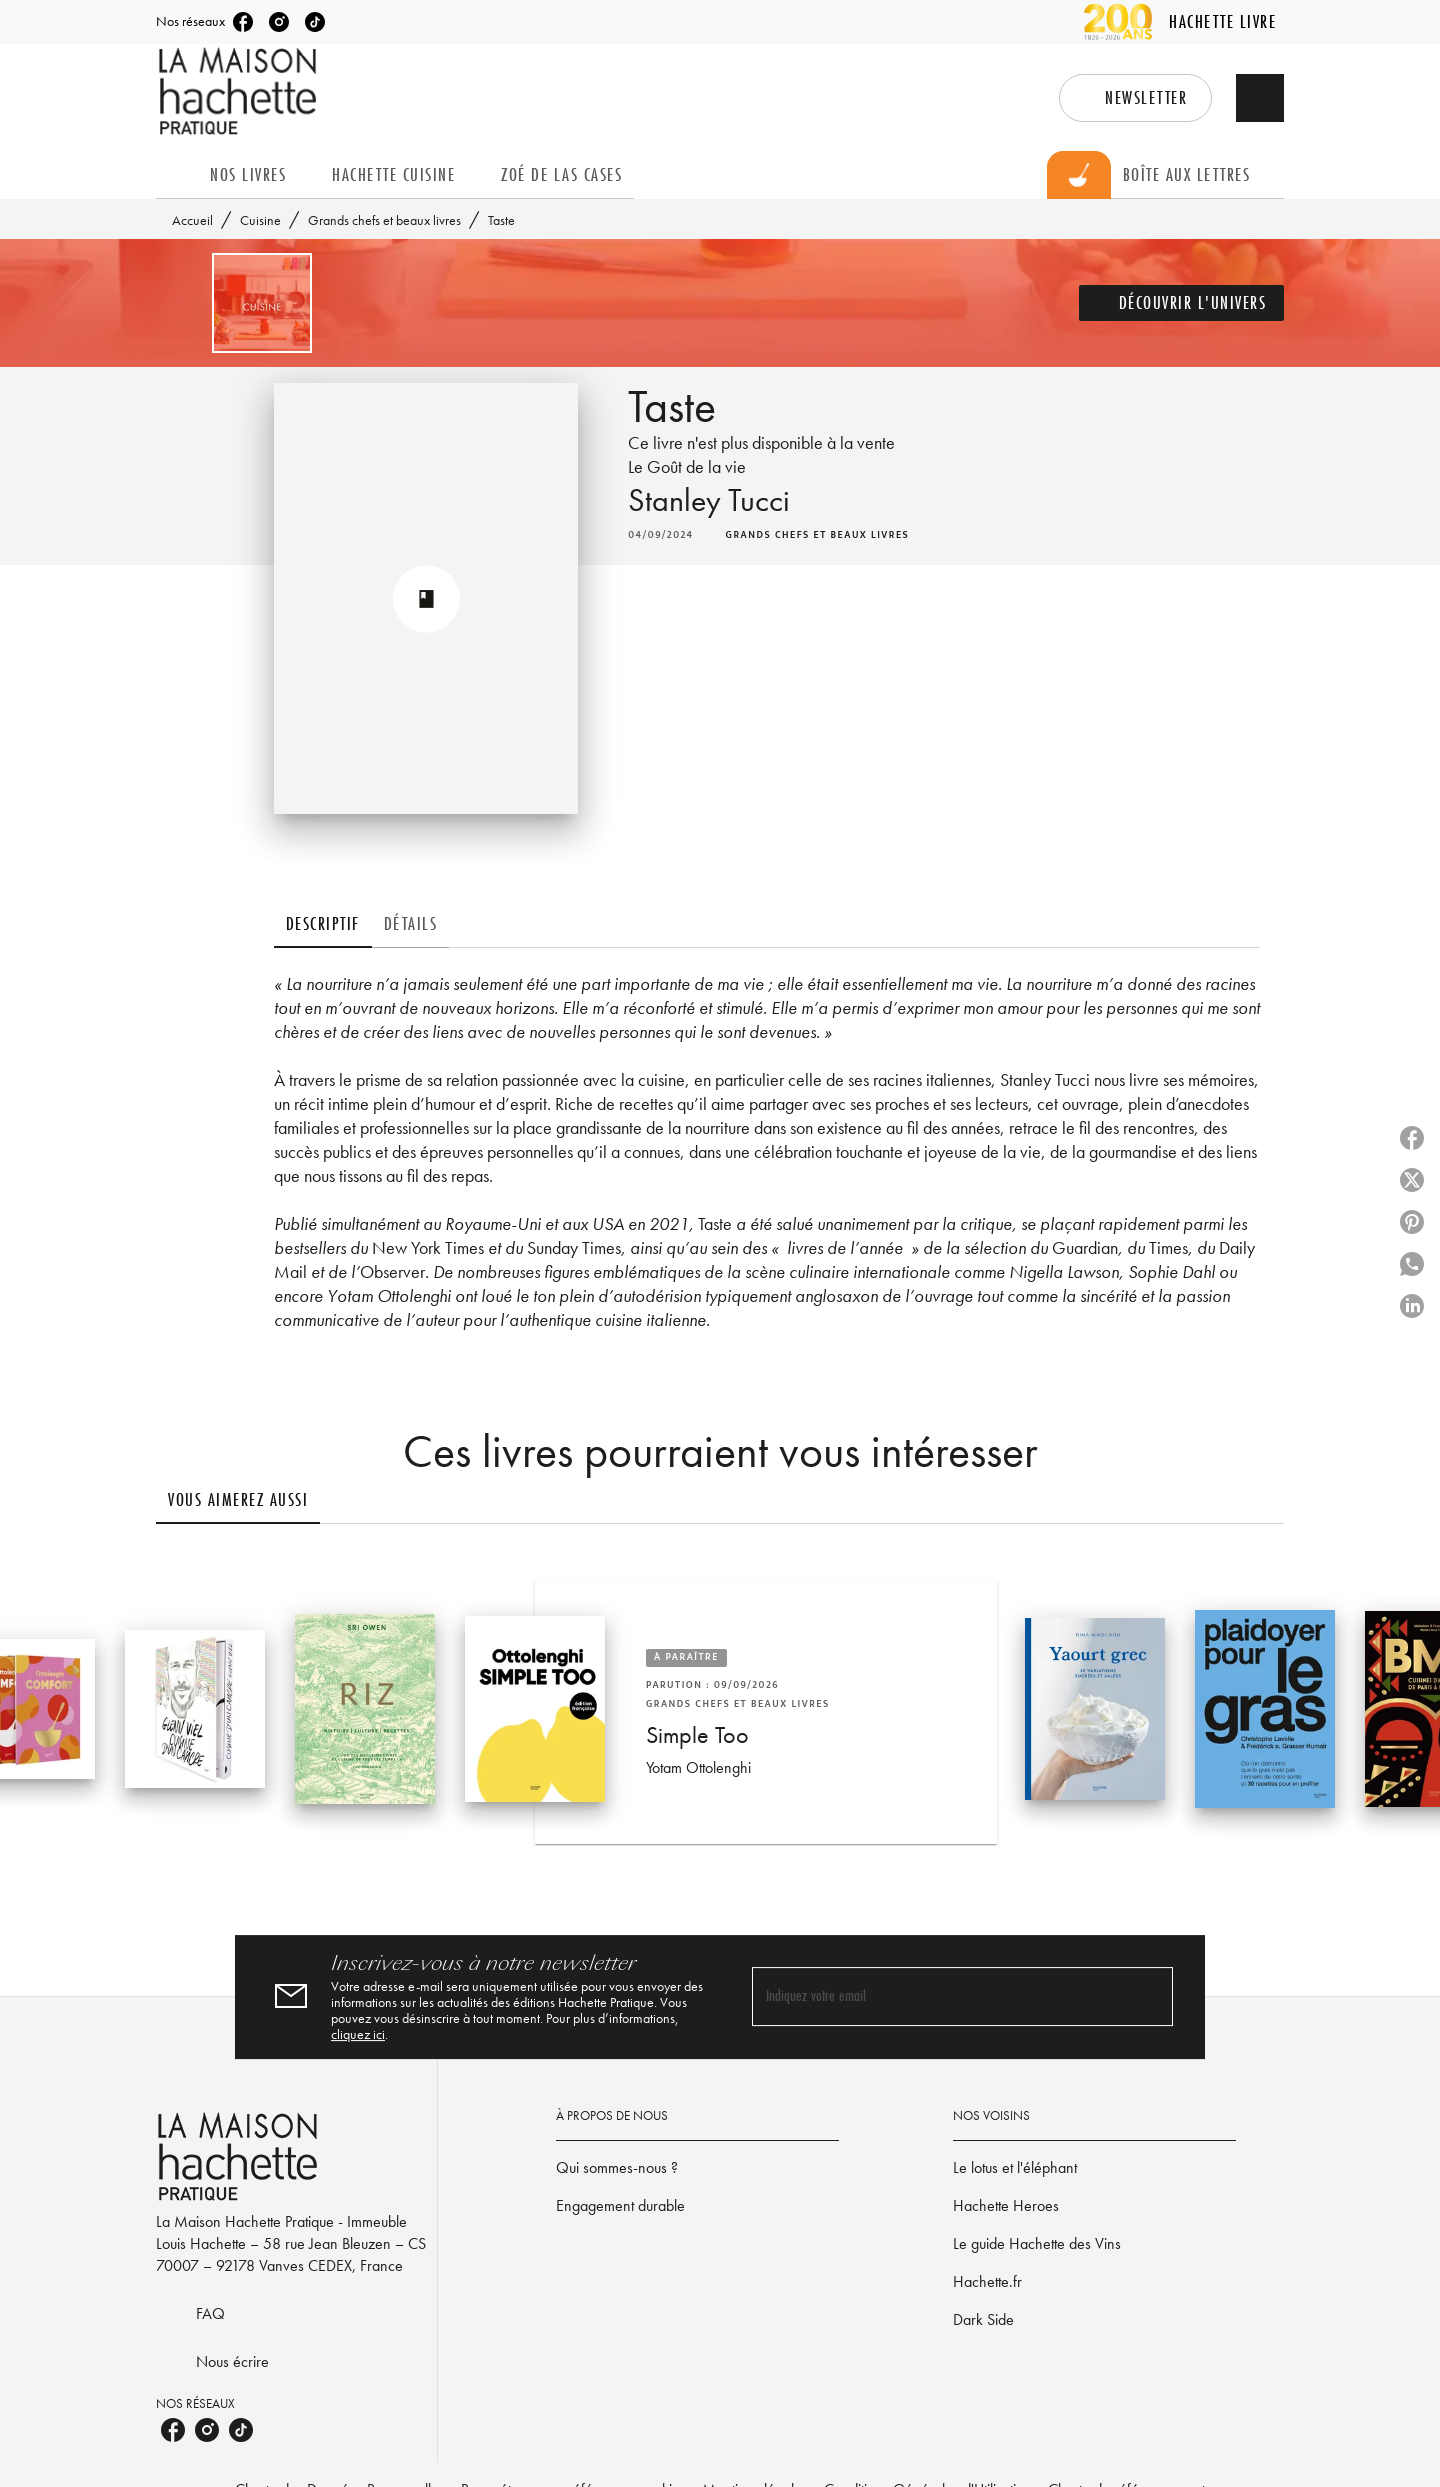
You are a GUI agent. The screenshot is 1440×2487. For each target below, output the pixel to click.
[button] (1135, 98)
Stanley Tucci (709, 500)
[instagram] (279, 22)
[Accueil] (240, 91)
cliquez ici (358, 2034)
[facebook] (243, 22)
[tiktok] (315, 22)
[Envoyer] (1149, 1997)
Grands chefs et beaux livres (384, 220)
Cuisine (260, 220)
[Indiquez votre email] (937, 1996)
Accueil (192, 220)
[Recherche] (1260, 98)
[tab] (177, 175)
